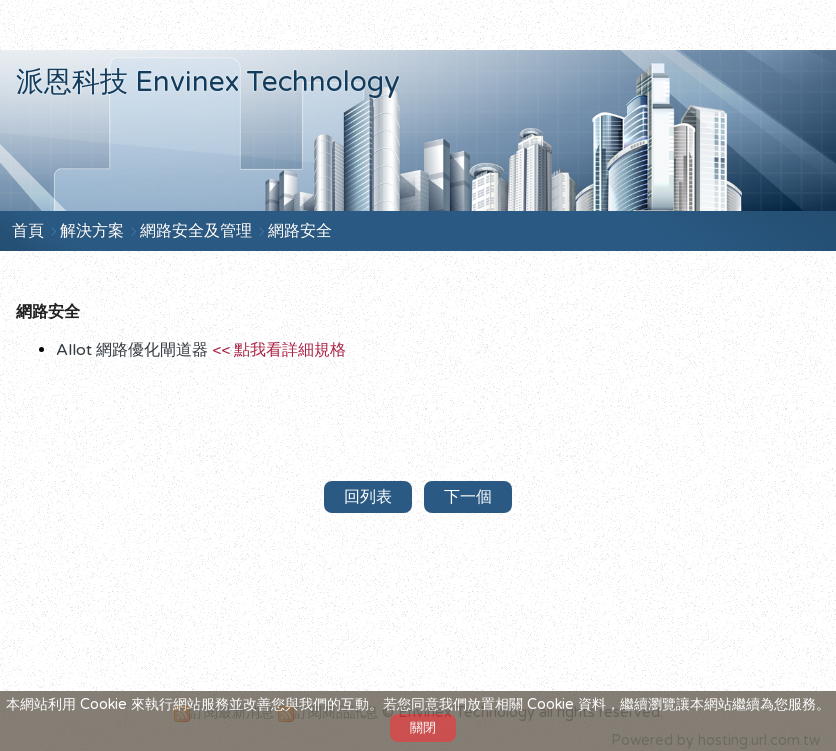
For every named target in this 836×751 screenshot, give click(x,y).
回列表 (368, 497)
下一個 (468, 497)
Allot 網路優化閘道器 (201, 350)
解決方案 (94, 231)
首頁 (28, 231)
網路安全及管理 (198, 231)
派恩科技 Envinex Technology (208, 82)
